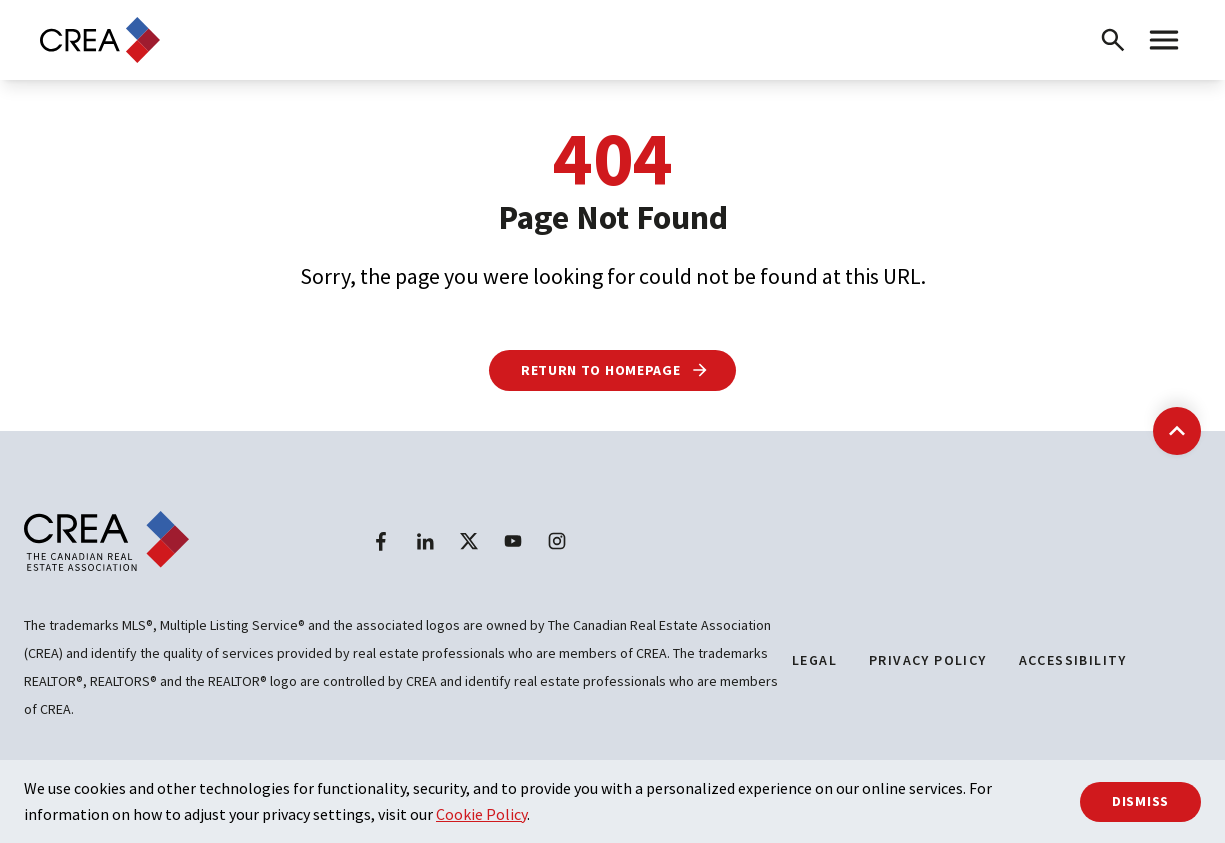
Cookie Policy (481, 814)
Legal (814, 660)
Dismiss (1140, 801)
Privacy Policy (928, 660)
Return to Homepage (615, 370)
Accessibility (1073, 660)
